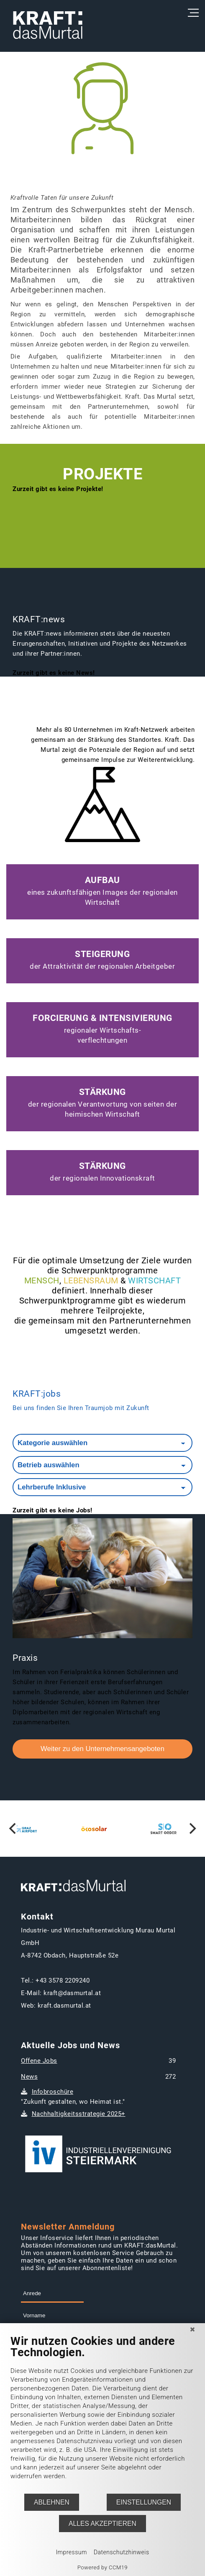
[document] (102, 2414)
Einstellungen (143, 2502)
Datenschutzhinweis (121, 2552)
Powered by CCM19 (102, 2567)
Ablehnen (51, 2502)
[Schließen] (192, 2329)
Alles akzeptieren (102, 2523)
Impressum (71, 2552)
